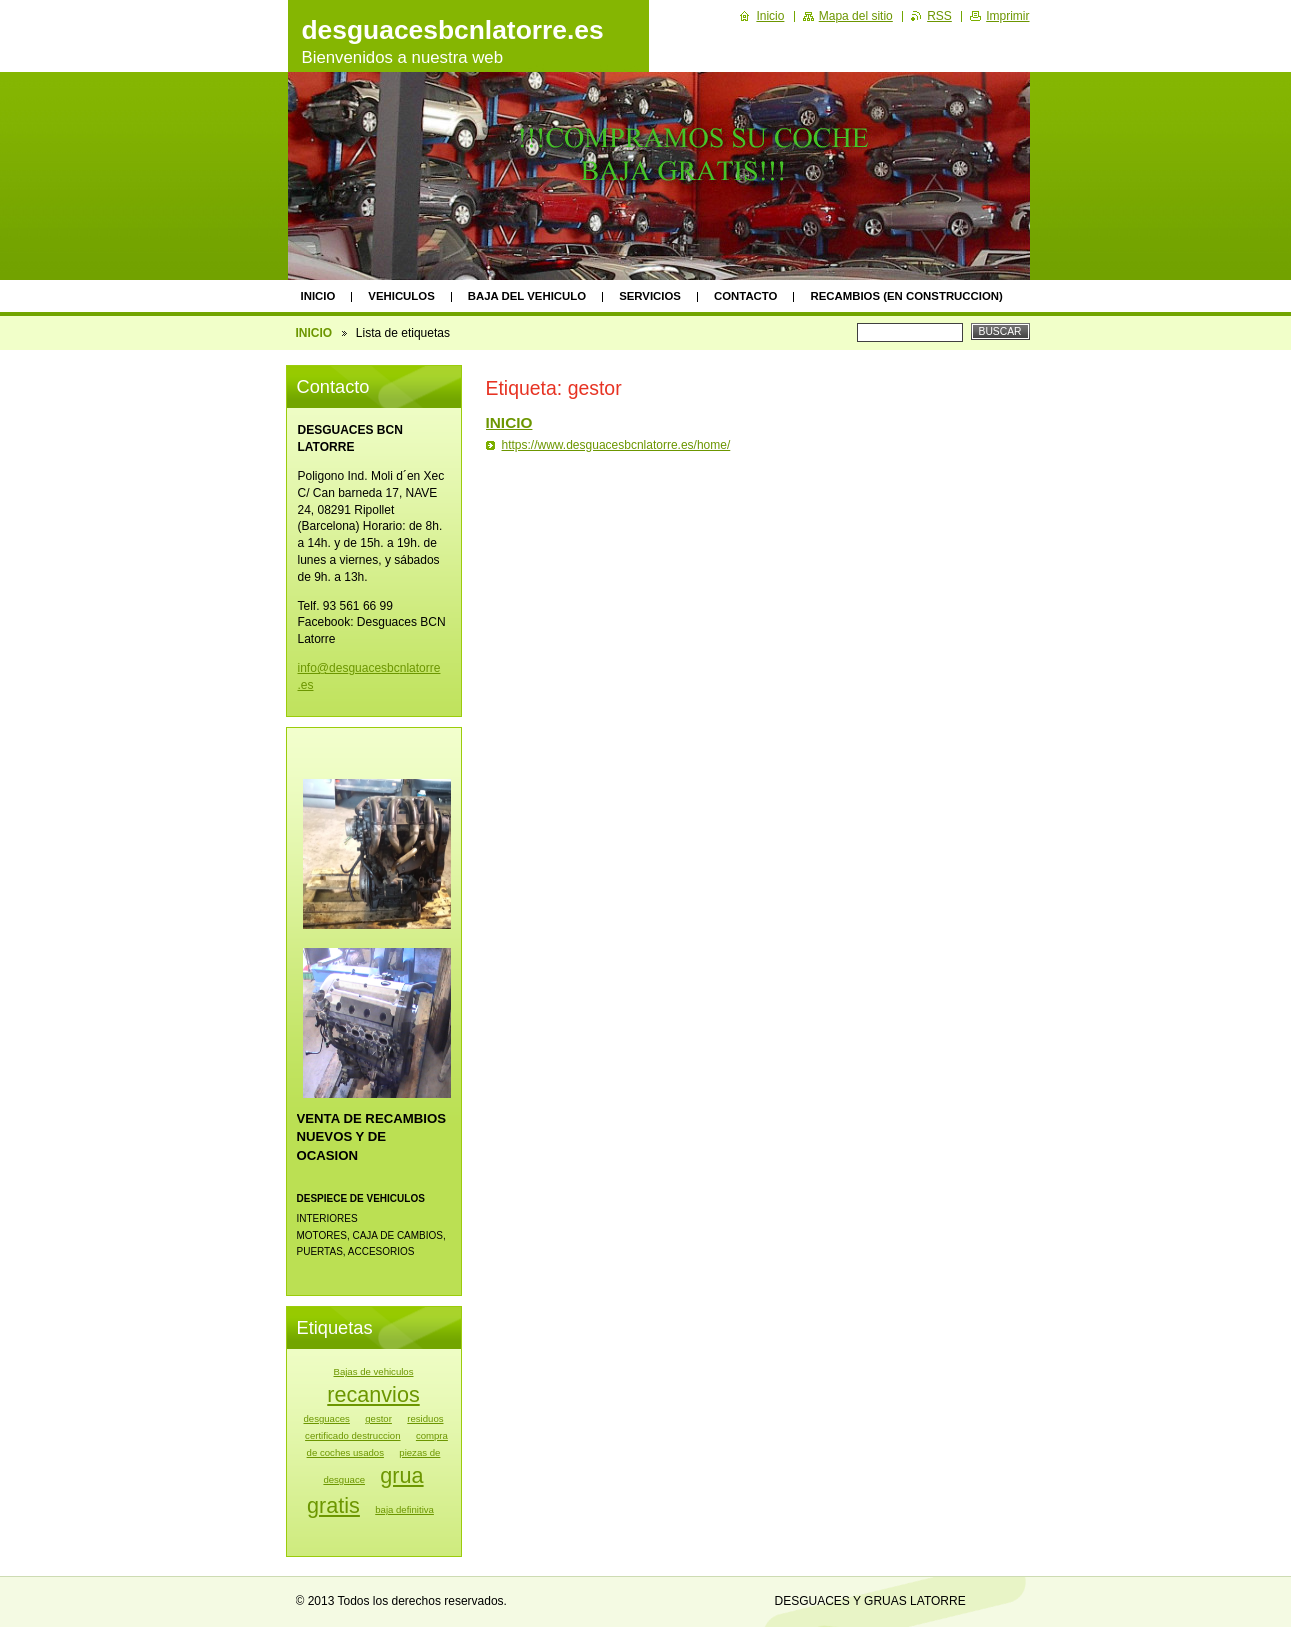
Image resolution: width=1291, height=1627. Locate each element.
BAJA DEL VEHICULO (527, 296)
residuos (425, 1418)
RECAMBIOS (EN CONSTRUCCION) (906, 296)
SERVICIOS (650, 296)
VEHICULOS (401, 296)
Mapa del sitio (856, 16)
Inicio (770, 16)
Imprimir (1007, 16)
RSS (939, 16)
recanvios (373, 1394)
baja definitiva (404, 1509)
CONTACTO (746, 296)
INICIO (318, 296)
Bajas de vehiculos (374, 1371)
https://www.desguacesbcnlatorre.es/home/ (616, 445)
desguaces (326, 1418)
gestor (378, 1418)
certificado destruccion (352, 1435)
